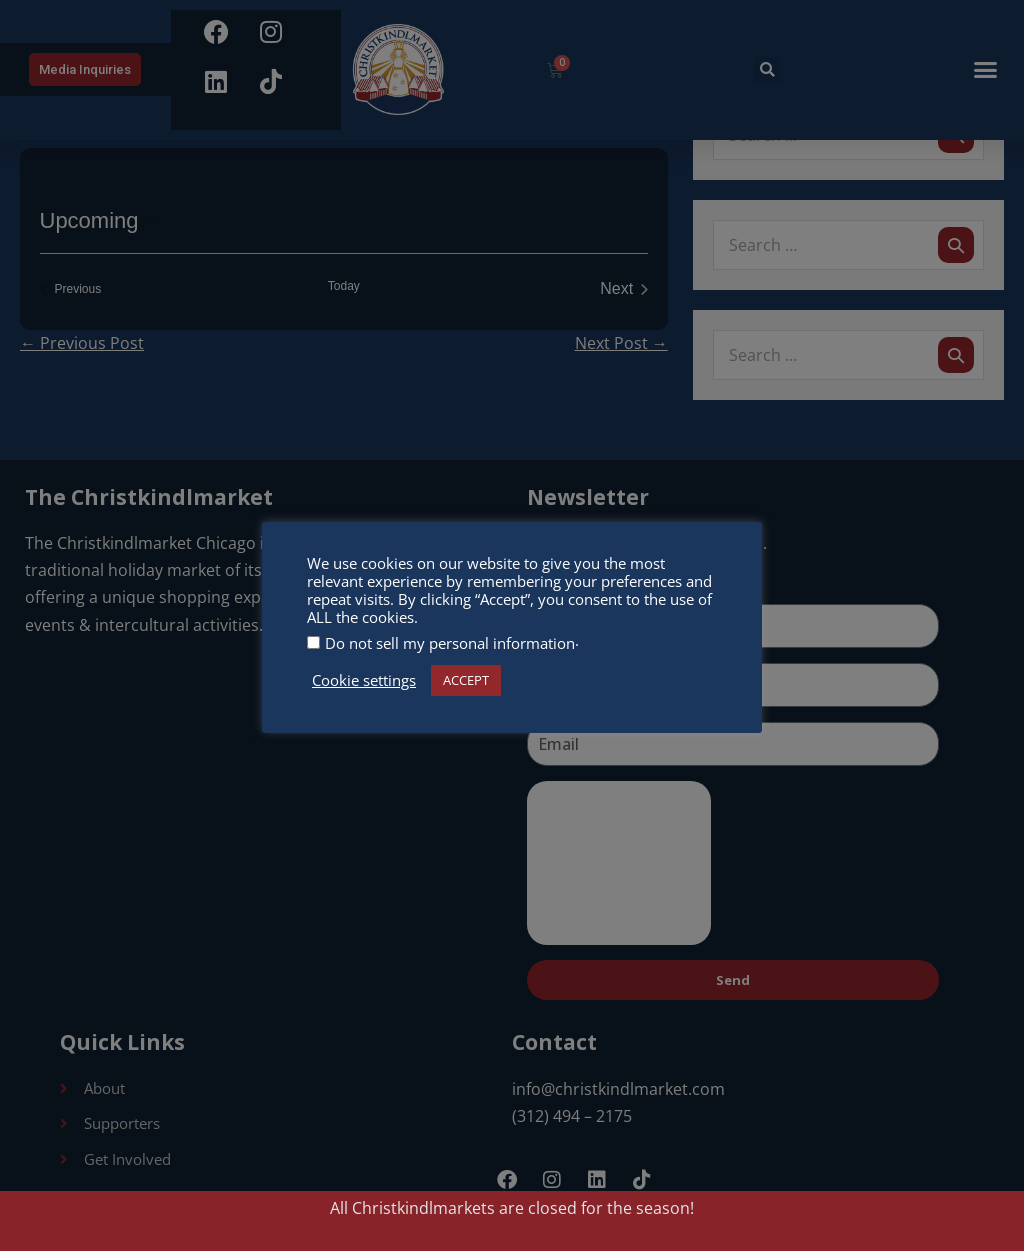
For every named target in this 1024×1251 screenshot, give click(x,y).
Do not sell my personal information (450, 643)
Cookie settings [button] (364, 680)
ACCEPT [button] (466, 680)
